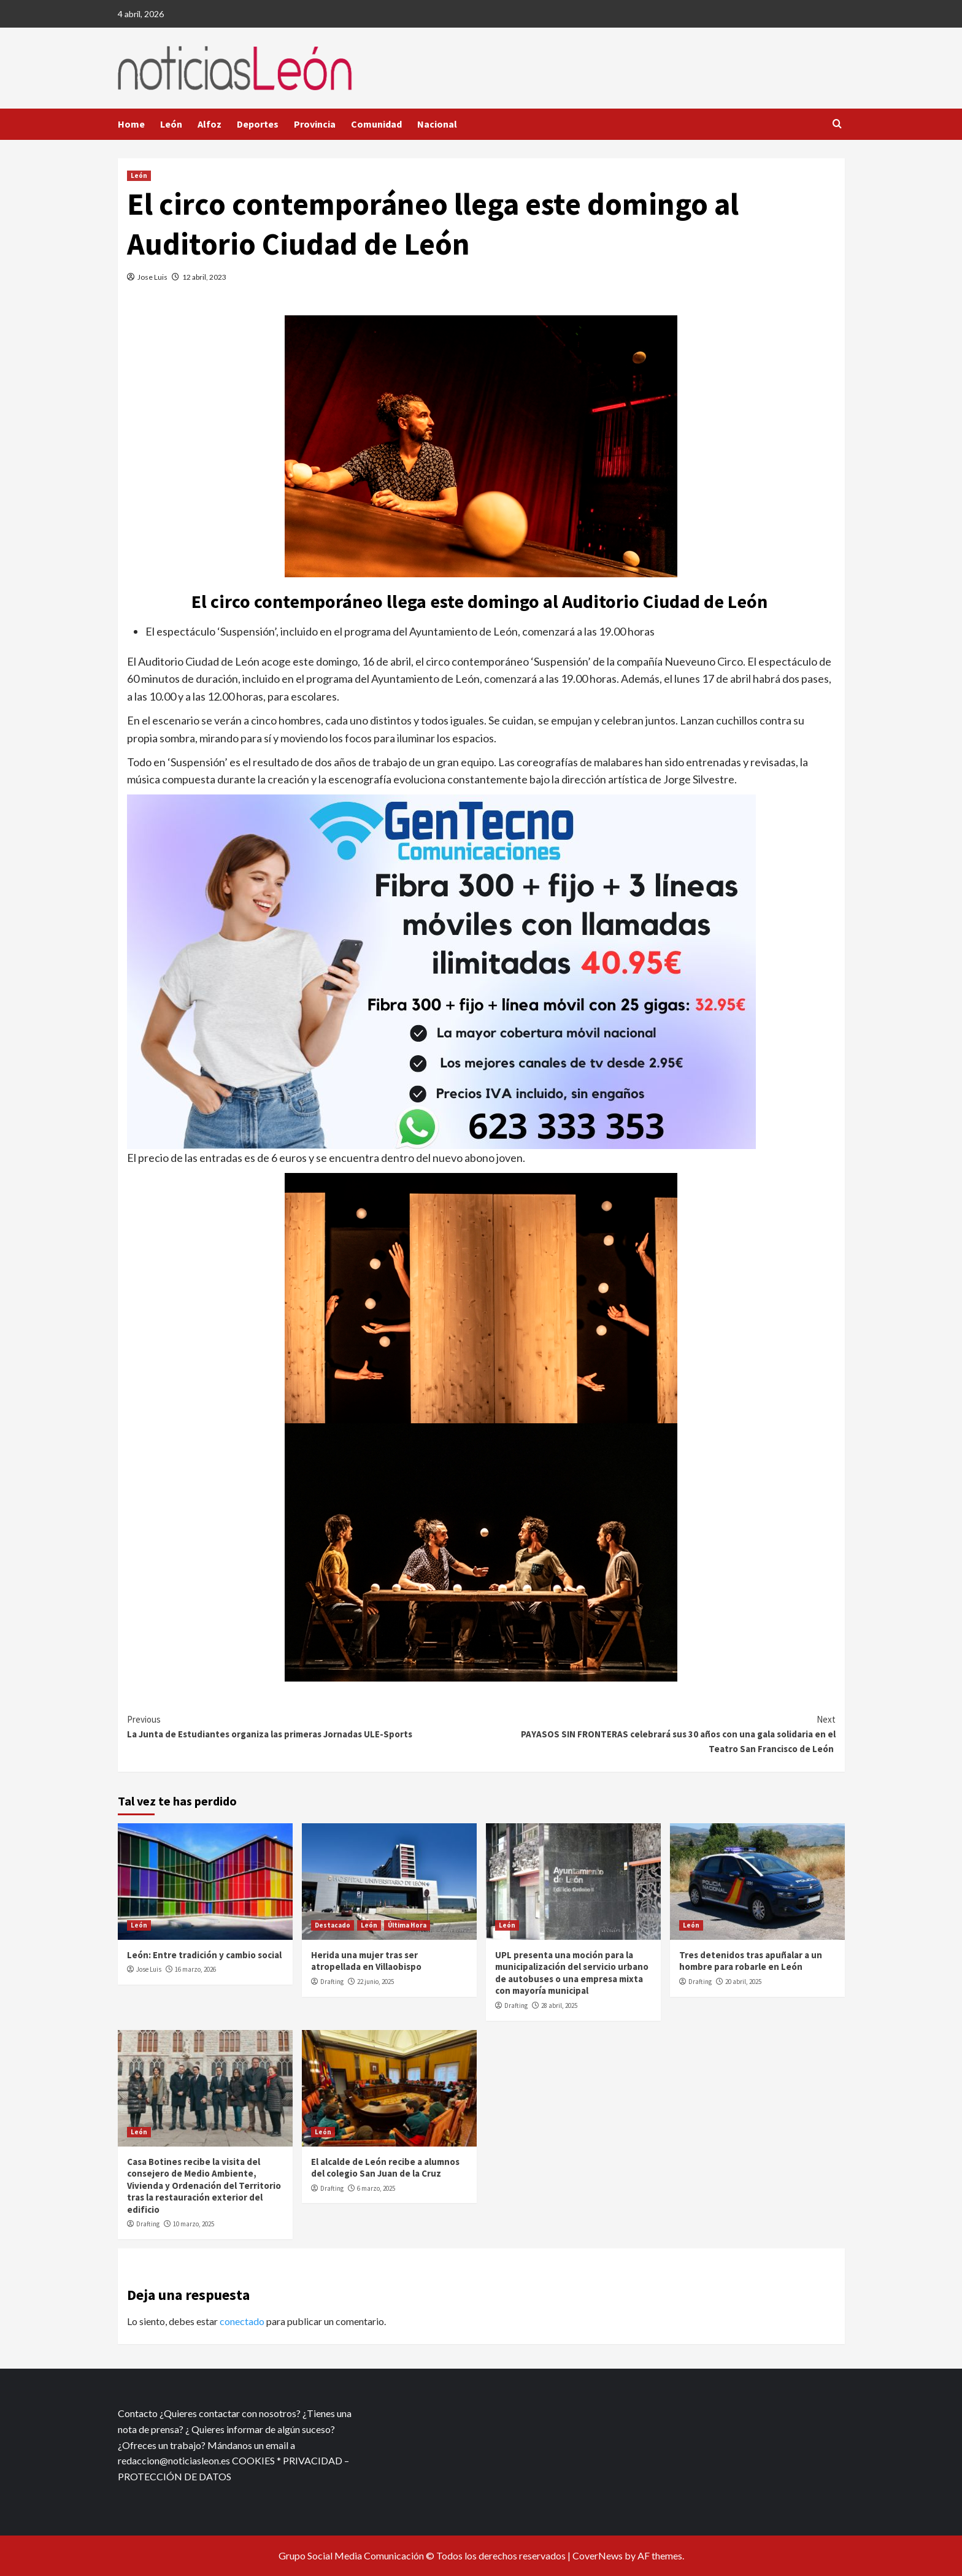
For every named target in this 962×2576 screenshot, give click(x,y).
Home (131, 124)
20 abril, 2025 (743, 1981)
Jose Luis (152, 277)
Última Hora (407, 1925)
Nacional (437, 124)
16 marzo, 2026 (195, 1969)
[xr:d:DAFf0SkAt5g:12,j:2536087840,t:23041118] (441, 970)
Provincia (315, 124)
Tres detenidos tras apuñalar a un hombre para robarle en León (750, 1961)
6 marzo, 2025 (376, 2188)
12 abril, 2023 (204, 277)
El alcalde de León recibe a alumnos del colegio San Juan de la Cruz (385, 2168)
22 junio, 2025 (375, 1981)
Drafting (332, 1981)
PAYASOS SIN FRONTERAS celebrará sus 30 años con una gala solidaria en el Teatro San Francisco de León (658, 1733)
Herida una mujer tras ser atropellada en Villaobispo (366, 1961)
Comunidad (376, 124)
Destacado (332, 1925)
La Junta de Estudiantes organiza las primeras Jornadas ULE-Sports (304, 1726)
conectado (242, 2321)
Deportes (258, 124)
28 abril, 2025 (559, 2005)
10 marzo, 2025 (193, 2224)
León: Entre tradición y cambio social (204, 1955)
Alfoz (209, 124)
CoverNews (597, 2555)
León (171, 124)
